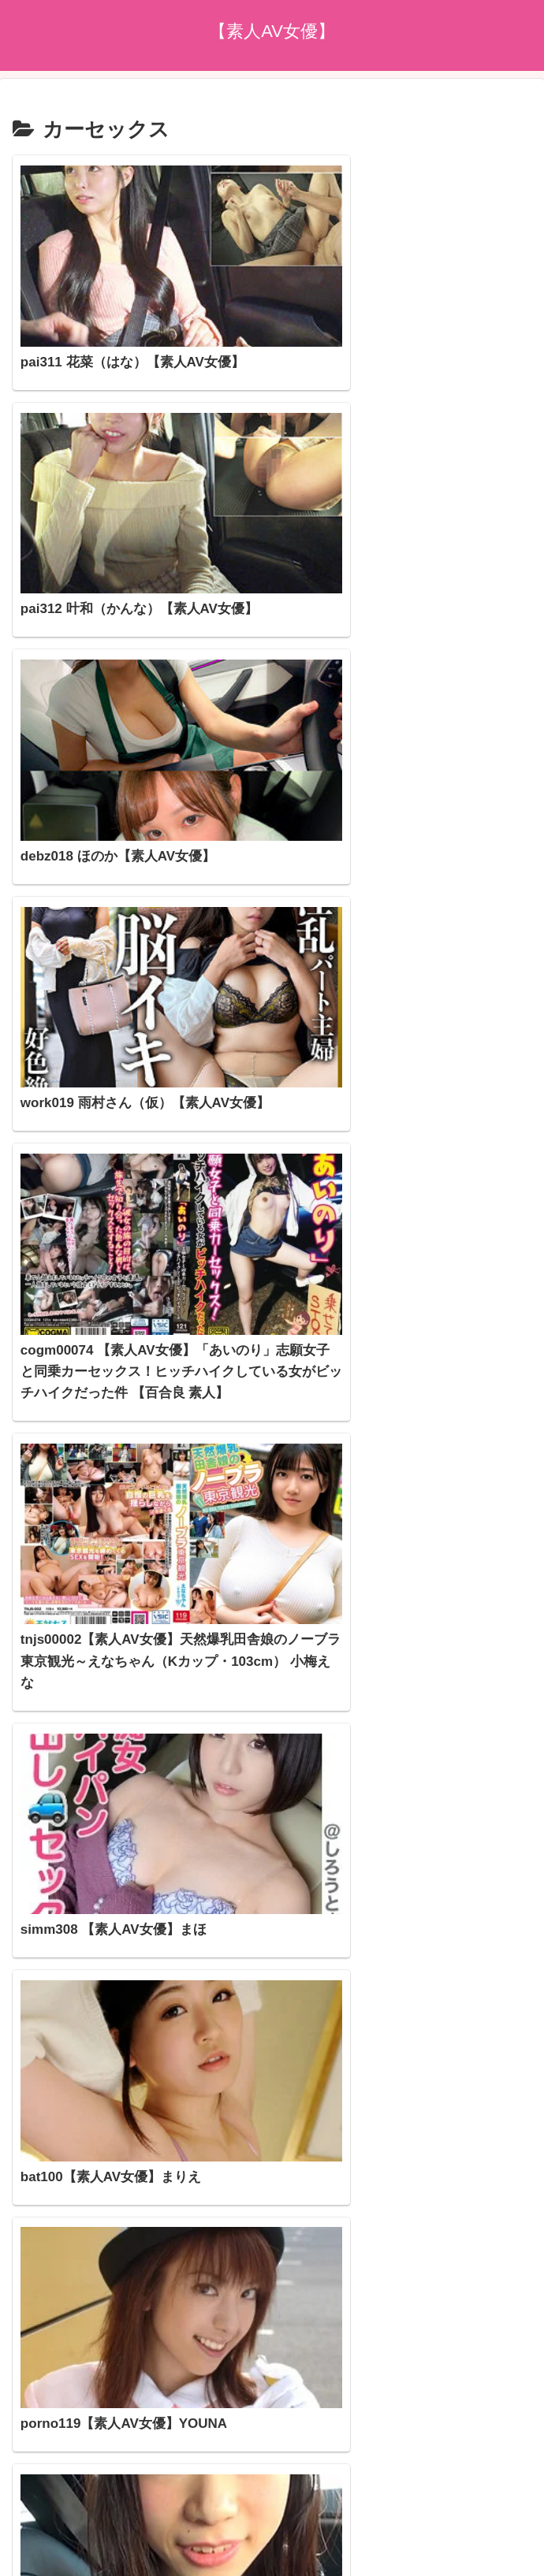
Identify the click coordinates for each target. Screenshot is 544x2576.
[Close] (89, 2557)
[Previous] (19, 2545)
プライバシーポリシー (272, 2469)
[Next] (57, 2545)
